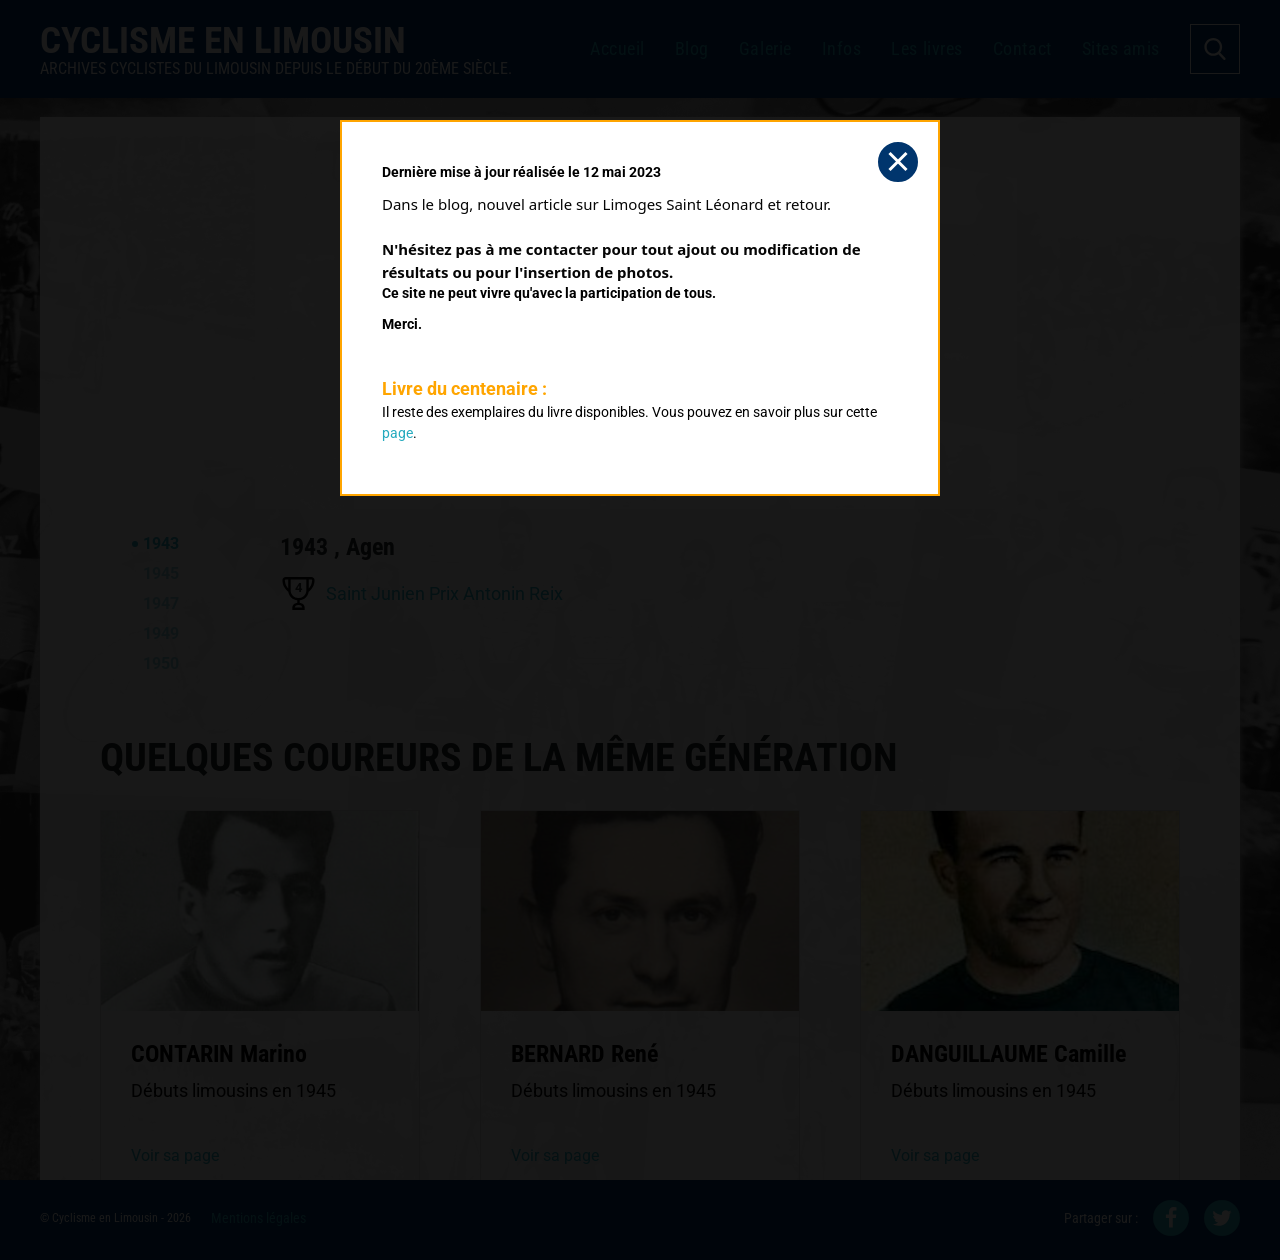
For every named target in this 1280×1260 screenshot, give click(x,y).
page (397, 433)
